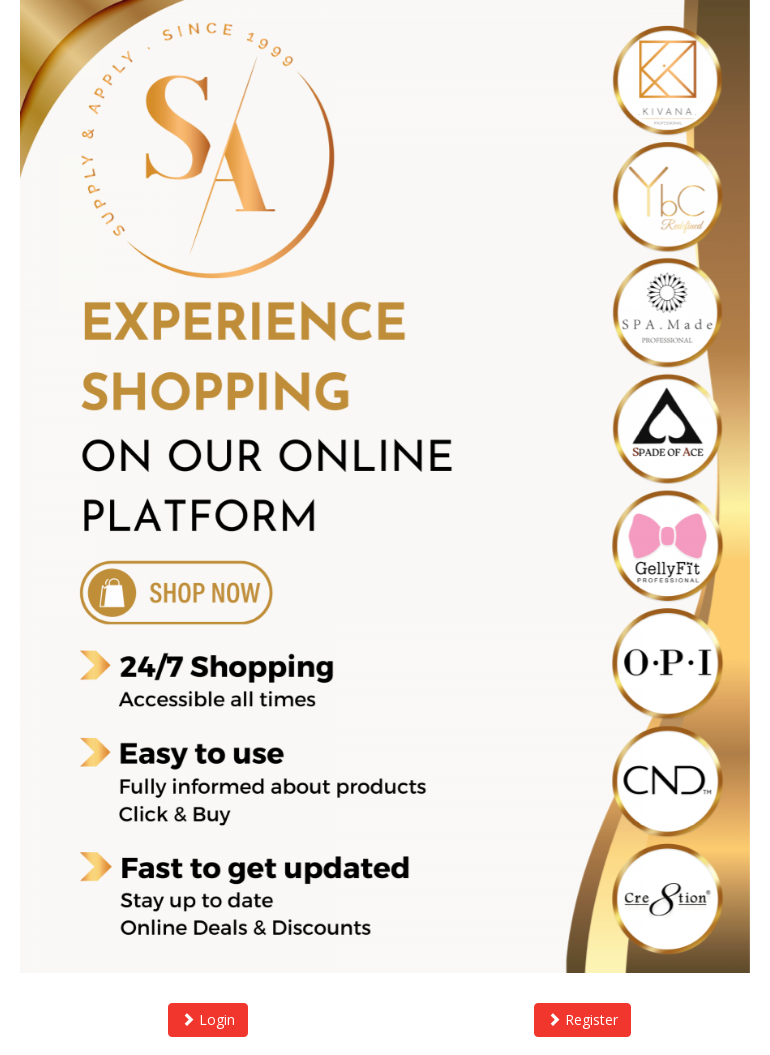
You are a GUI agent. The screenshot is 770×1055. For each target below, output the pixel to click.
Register (582, 1019)
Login (208, 1019)
